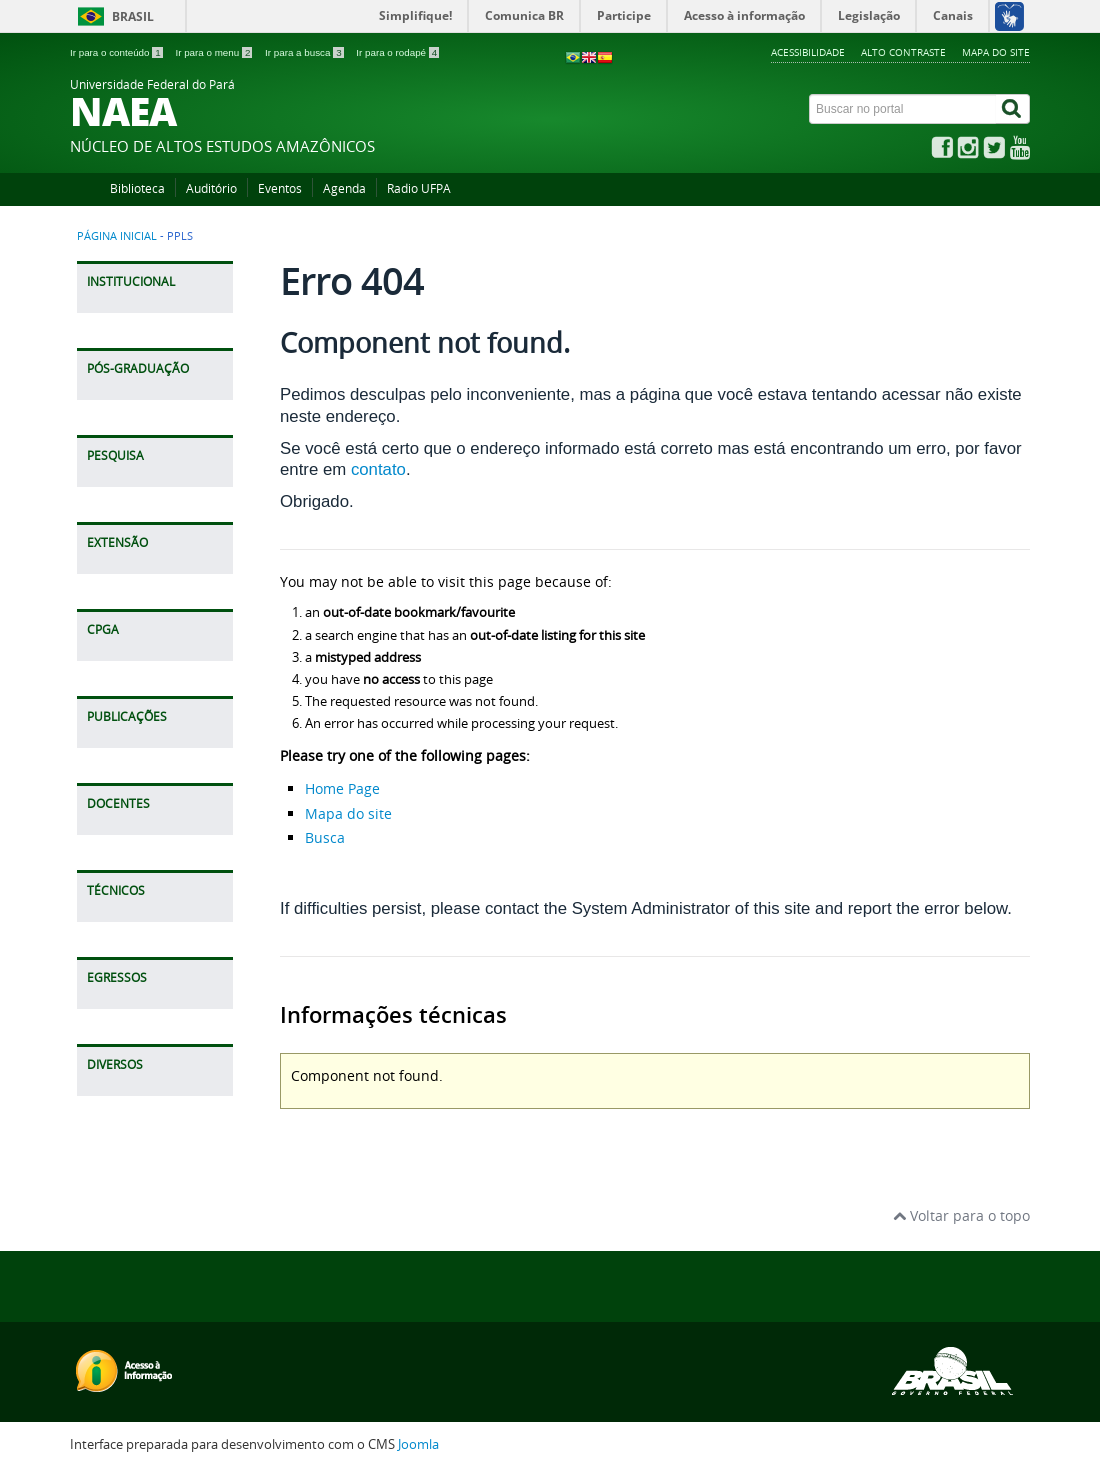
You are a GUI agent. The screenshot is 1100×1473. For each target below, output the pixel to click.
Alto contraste (903, 52)
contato (378, 469)
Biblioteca (137, 188)
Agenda (344, 188)
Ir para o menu (215, 52)
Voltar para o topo (961, 1215)
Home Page (342, 788)
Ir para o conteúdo (117, 52)
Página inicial (117, 236)
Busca (325, 837)
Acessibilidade (808, 52)
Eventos (280, 188)
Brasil (133, 16)
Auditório (211, 188)
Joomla (418, 1444)
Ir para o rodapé (397, 52)
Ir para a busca (305, 52)
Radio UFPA (419, 188)
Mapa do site (996, 52)
